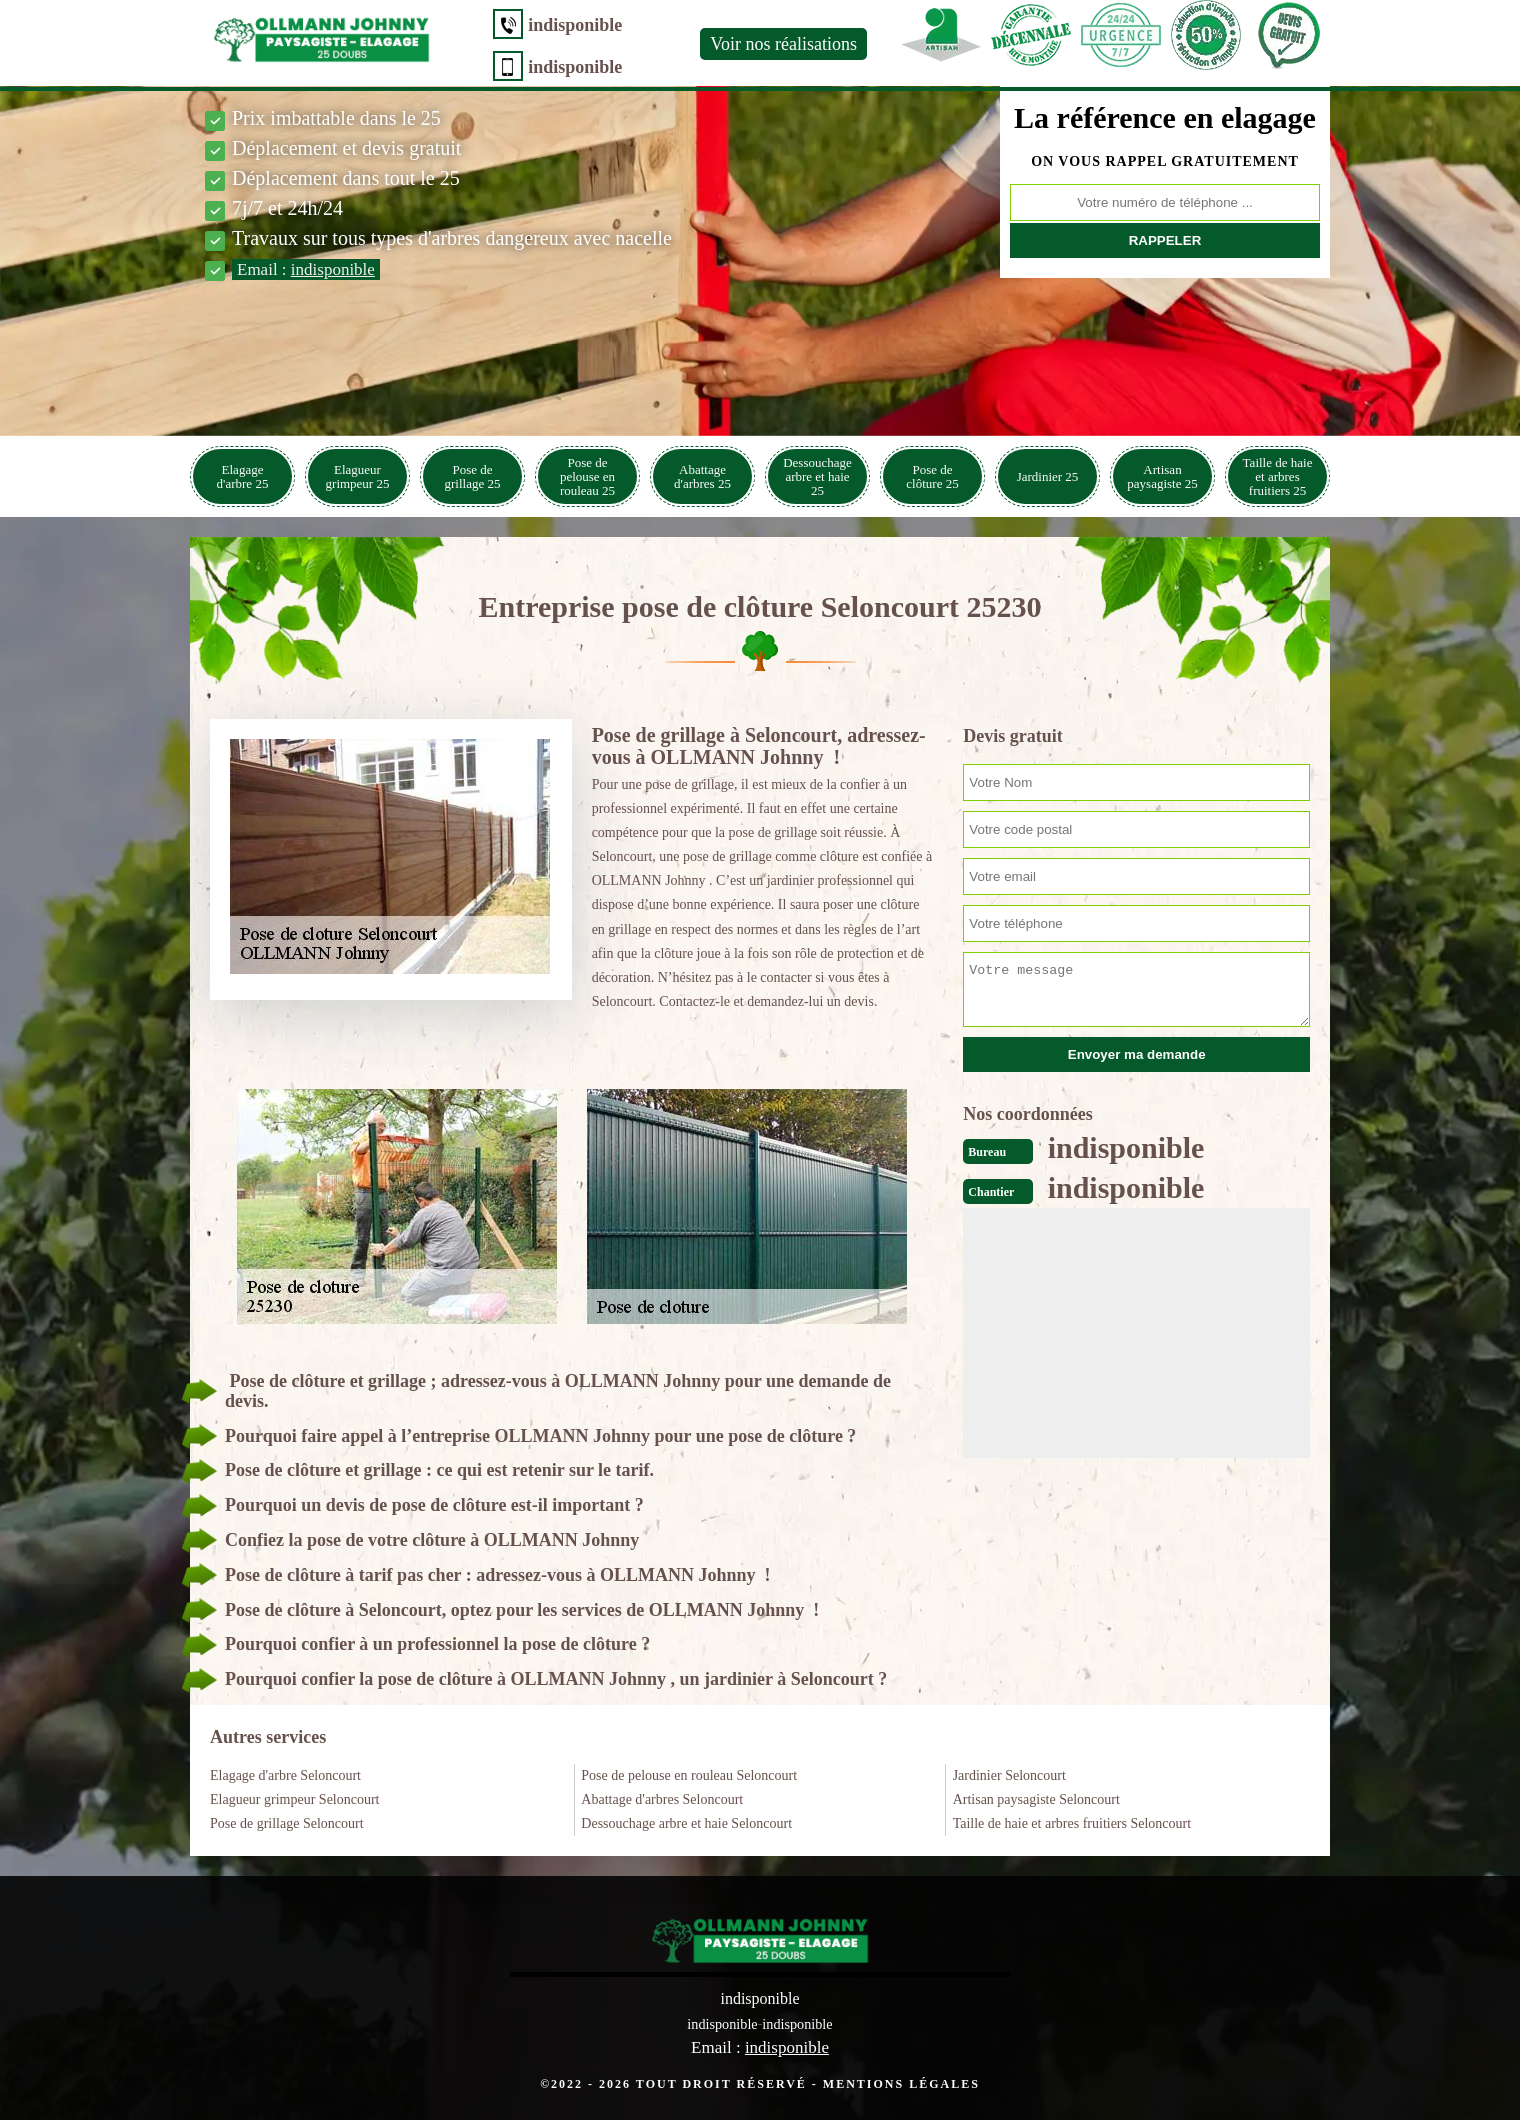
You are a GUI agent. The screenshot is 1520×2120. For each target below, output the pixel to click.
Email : (306, 269)
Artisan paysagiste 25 (1162, 476)
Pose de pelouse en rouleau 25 (587, 476)
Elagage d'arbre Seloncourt (285, 1775)
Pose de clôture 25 (932, 476)
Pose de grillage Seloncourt (287, 1823)
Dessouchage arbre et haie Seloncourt (686, 1823)
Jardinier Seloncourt (1009, 1775)
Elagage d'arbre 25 (243, 476)
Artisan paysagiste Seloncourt (1036, 1799)
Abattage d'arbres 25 (702, 476)
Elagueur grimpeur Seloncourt (295, 1799)
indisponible (538, 25)
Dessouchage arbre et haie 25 (817, 476)
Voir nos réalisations (746, 44)
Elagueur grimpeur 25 (358, 476)
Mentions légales (901, 2083)
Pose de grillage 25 (473, 476)
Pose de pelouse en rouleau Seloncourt (689, 1775)
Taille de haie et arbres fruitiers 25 (1278, 476)
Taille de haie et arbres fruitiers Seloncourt (1072, 1823)
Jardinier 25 (1048, 476)
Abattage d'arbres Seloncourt (662, 1799)
